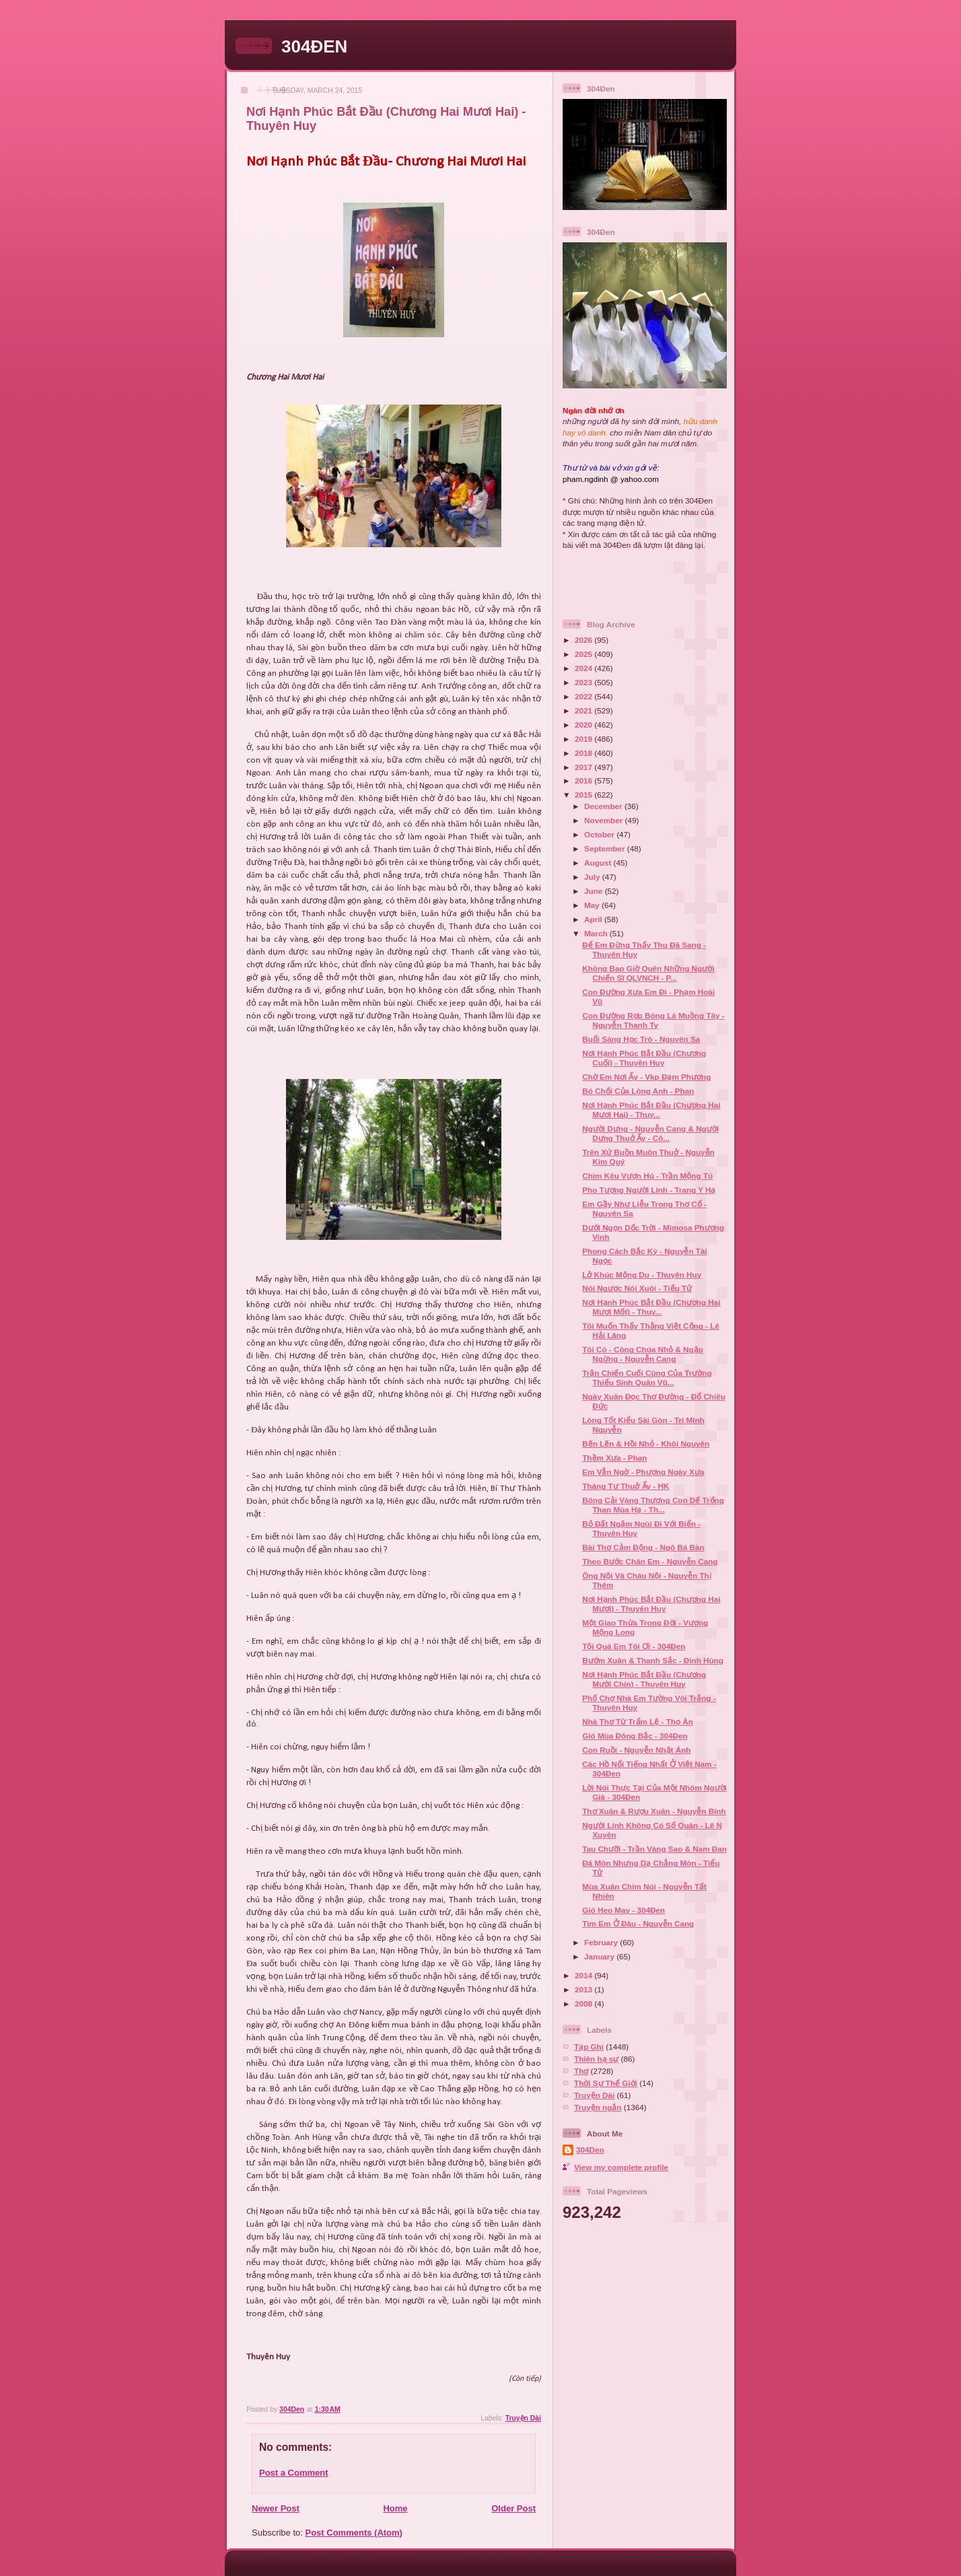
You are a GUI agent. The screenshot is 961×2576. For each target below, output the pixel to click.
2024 (584, 668)
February (602, 1942)
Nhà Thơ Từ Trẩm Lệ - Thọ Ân (637, 1721)
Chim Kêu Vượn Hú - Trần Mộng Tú (647, 1175)
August (599, 862)
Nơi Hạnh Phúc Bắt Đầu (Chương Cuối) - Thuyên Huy (644, 1058)
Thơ (581, 2070)
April (594, 919)
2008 (584, 2003)
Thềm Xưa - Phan (614, 1457)
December (604, 806)
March (597, 933)
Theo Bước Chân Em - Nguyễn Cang (649, 1561)
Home (395, 2508)
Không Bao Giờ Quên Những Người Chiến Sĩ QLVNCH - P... (648, 973)
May (593, 905)
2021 (584, 710)
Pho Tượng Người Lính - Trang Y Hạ (648, 1189)
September (605, 848)
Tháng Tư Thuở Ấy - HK (625, 1486)
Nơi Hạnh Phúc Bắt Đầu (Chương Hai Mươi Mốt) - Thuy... (651, 1307)
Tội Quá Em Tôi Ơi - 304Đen (633, 1646)
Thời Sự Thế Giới (605, 2083)
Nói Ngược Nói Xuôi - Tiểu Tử (637, 1288)
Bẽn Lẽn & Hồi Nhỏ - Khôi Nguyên (645, 1443)
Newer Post (275, 2508)
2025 (584, 654)
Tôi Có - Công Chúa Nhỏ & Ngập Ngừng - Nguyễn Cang (642, 1354)
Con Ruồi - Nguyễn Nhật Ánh (636, 1749)
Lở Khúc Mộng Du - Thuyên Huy (641, 1274)
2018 (584, 753)
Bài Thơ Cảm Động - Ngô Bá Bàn (643, 1547)
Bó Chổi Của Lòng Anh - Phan (638, 1090)
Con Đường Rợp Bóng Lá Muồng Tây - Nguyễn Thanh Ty (653, 1020)
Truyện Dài (523, 2418)
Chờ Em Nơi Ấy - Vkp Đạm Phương (646, 1076)
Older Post (513, 2508)
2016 (584, 780)
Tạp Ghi (589, 2046)
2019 (584, 738)
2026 (584, 639)
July (593, 876)
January (600, 1956)
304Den (590, 2149)
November (604, 820)
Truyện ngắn (598, 2107)
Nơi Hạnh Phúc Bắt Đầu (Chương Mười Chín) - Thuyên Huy (644, 1679)
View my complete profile (621, 2167)
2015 (584, 794)
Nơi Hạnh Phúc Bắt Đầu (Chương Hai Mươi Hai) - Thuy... (651, 1110)
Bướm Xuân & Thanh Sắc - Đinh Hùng (652, 1660)
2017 (584, 767)
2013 (584, 1989)
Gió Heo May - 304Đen (623, 1910)
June (594, 890)
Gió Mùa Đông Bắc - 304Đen (634, 1735)
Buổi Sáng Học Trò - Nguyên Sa (641, 1039)
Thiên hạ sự (596, 2058)
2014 (584, 1975)
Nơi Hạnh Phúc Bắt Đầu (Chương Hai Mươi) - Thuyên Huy (651, 1604)
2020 (584, 724)
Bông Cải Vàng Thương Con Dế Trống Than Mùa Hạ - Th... (653, 1505)
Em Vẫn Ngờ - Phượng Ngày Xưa (643, 1471)
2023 (584, 682)
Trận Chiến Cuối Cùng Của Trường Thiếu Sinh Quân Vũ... (646, 1377)
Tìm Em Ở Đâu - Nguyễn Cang (638, 1923)
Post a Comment (293, 2473)
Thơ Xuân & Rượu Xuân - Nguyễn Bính (653, 1811)
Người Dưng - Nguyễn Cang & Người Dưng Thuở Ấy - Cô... (650, 1133)
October (600, 834)
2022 (584, 696)
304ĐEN (314, 46)
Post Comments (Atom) (354, 2533)
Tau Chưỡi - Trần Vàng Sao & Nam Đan (654, 1848)
